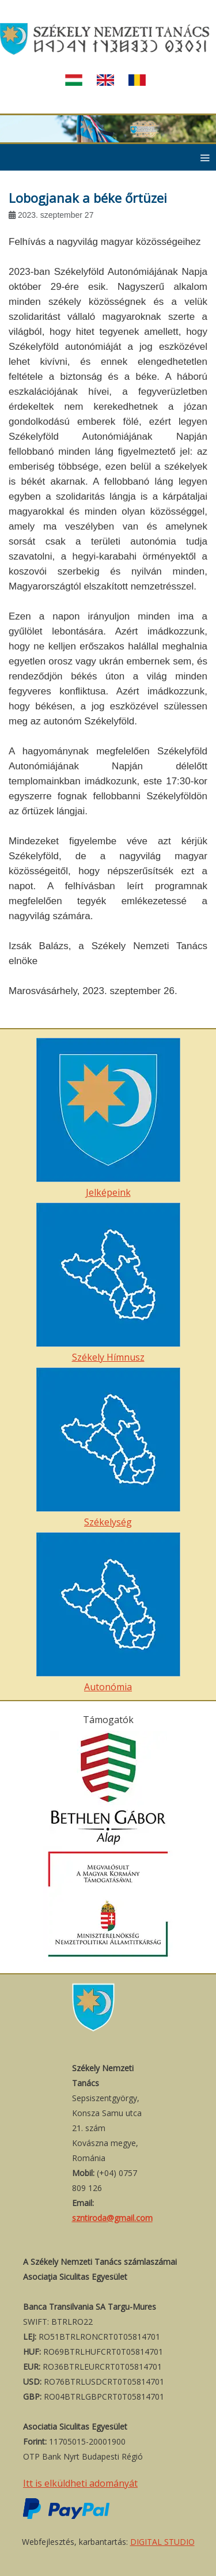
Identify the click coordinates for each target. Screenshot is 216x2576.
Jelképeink (108, 1118)
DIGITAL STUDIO (162, 2541)
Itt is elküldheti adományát (80, 2483)
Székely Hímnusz (108, 1283)
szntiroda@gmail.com (112, 2217)
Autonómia (108, 1612)
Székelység (108, 1448)
